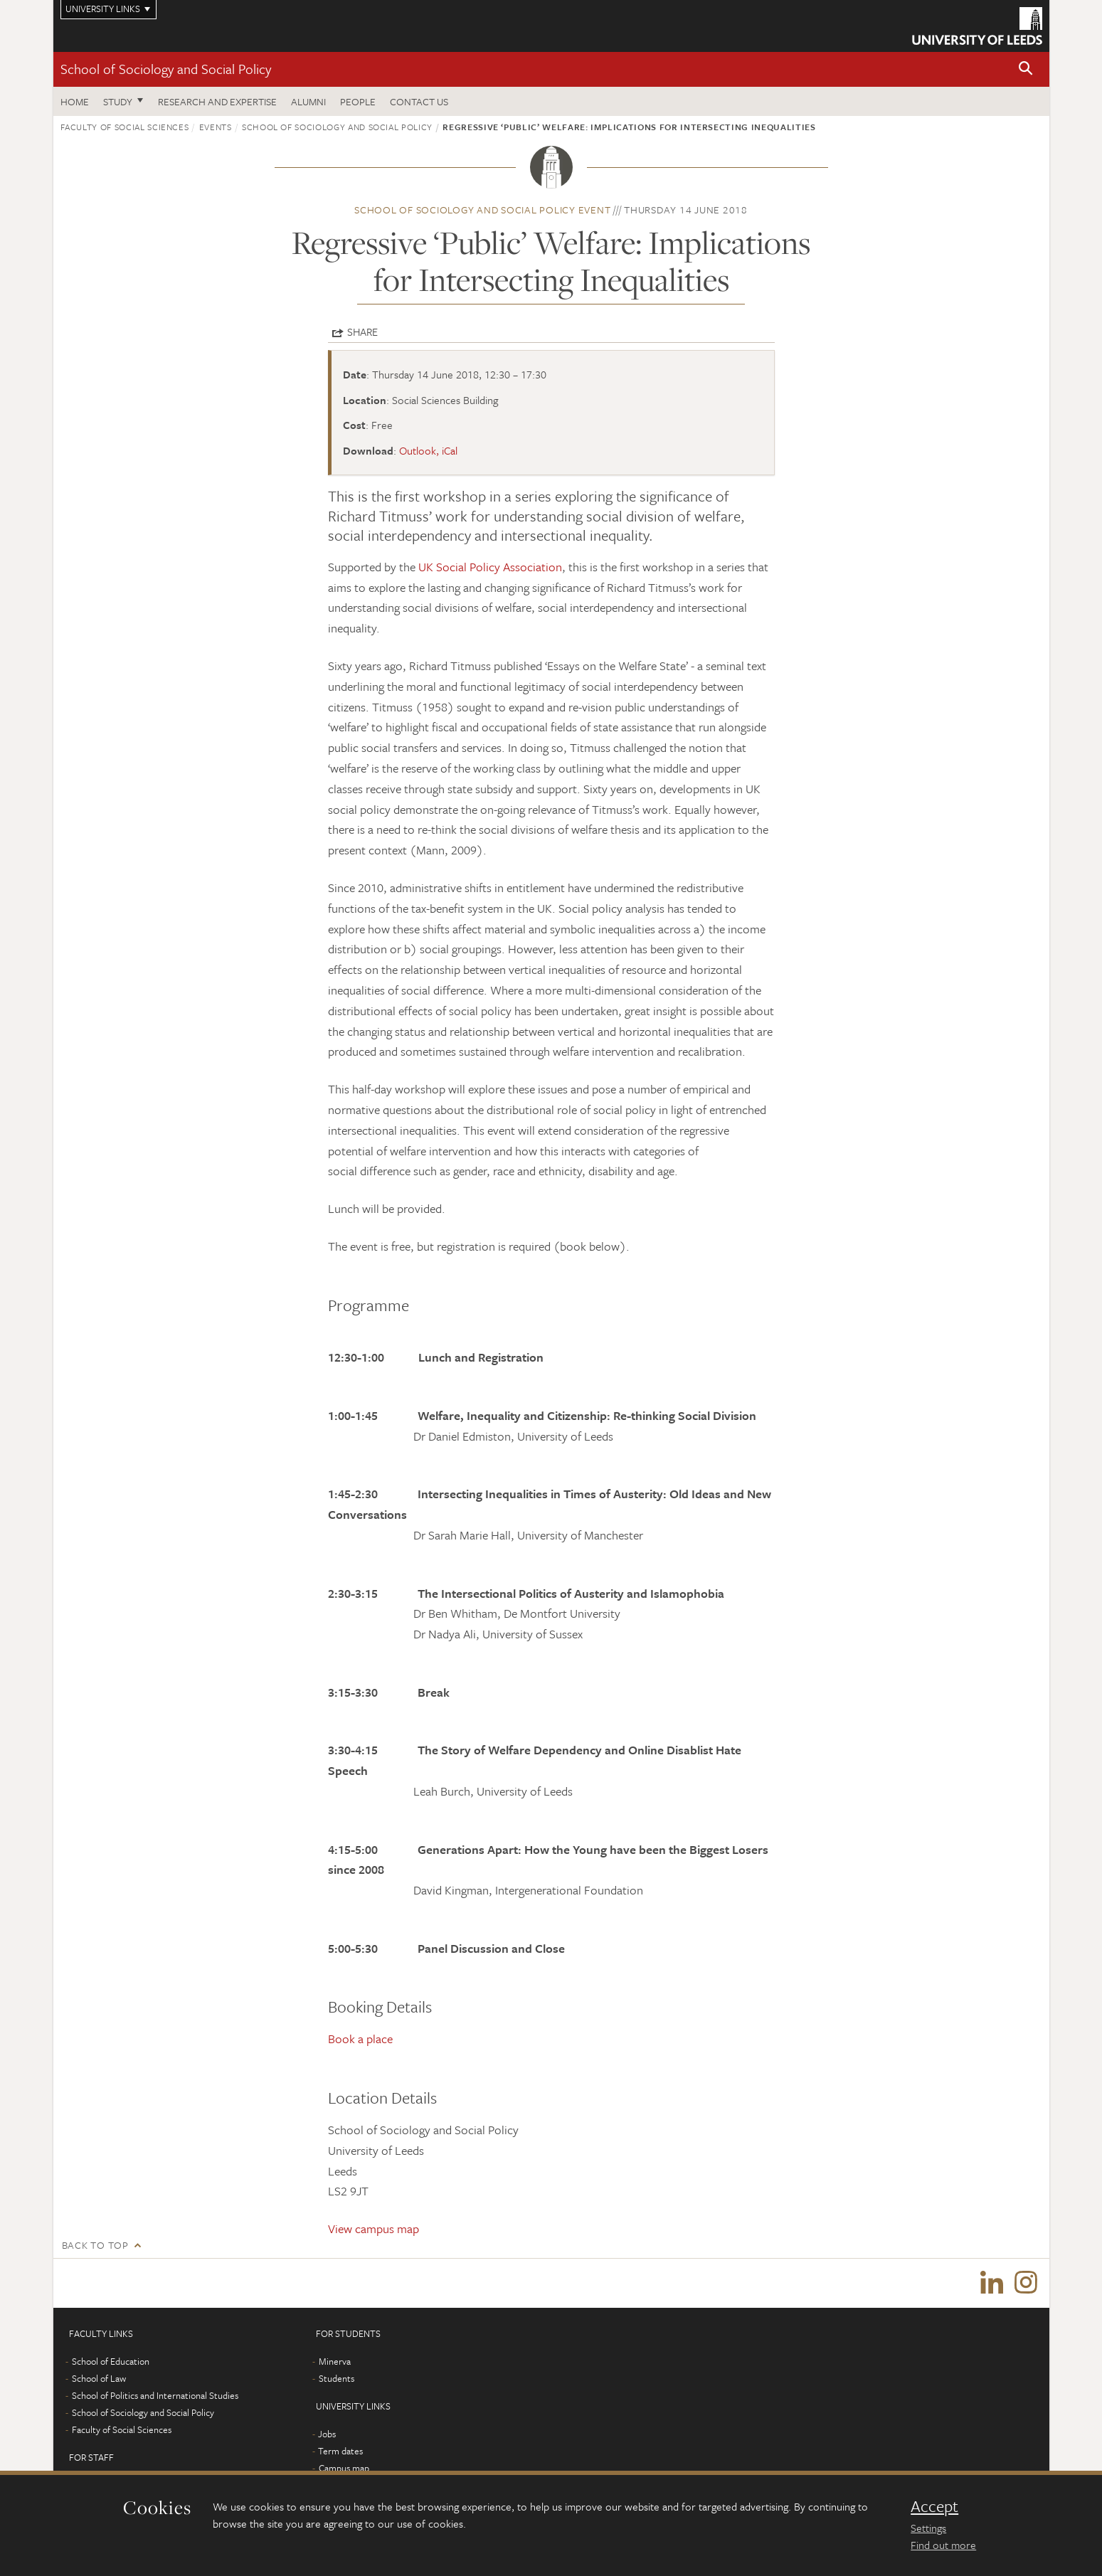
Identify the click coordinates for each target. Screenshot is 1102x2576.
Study (117, 101)
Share (362, 331)
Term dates (340, 2451)
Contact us (419, 101)
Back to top (95, 2244)
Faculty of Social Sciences (124, 126)
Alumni (308, 101)
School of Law (99, 2379)
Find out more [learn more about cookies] (943, 2545)
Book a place (360, 2038)
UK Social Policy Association (490, 567)
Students (336, 2379)
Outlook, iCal (428, 450)
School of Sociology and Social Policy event (482, 209)
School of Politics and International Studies (155, 2396)
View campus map (373, 2228)
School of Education (110, 2362)
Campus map (344, 2468)
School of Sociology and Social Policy (165, 68)
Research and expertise (217, 101)
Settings (928, 2527)
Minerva (335, 2362)
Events (215, 126)
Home (74, 101)
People (358, 101)
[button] (1026, 69)
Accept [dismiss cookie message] (934, 2506)
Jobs (327, 2434)
